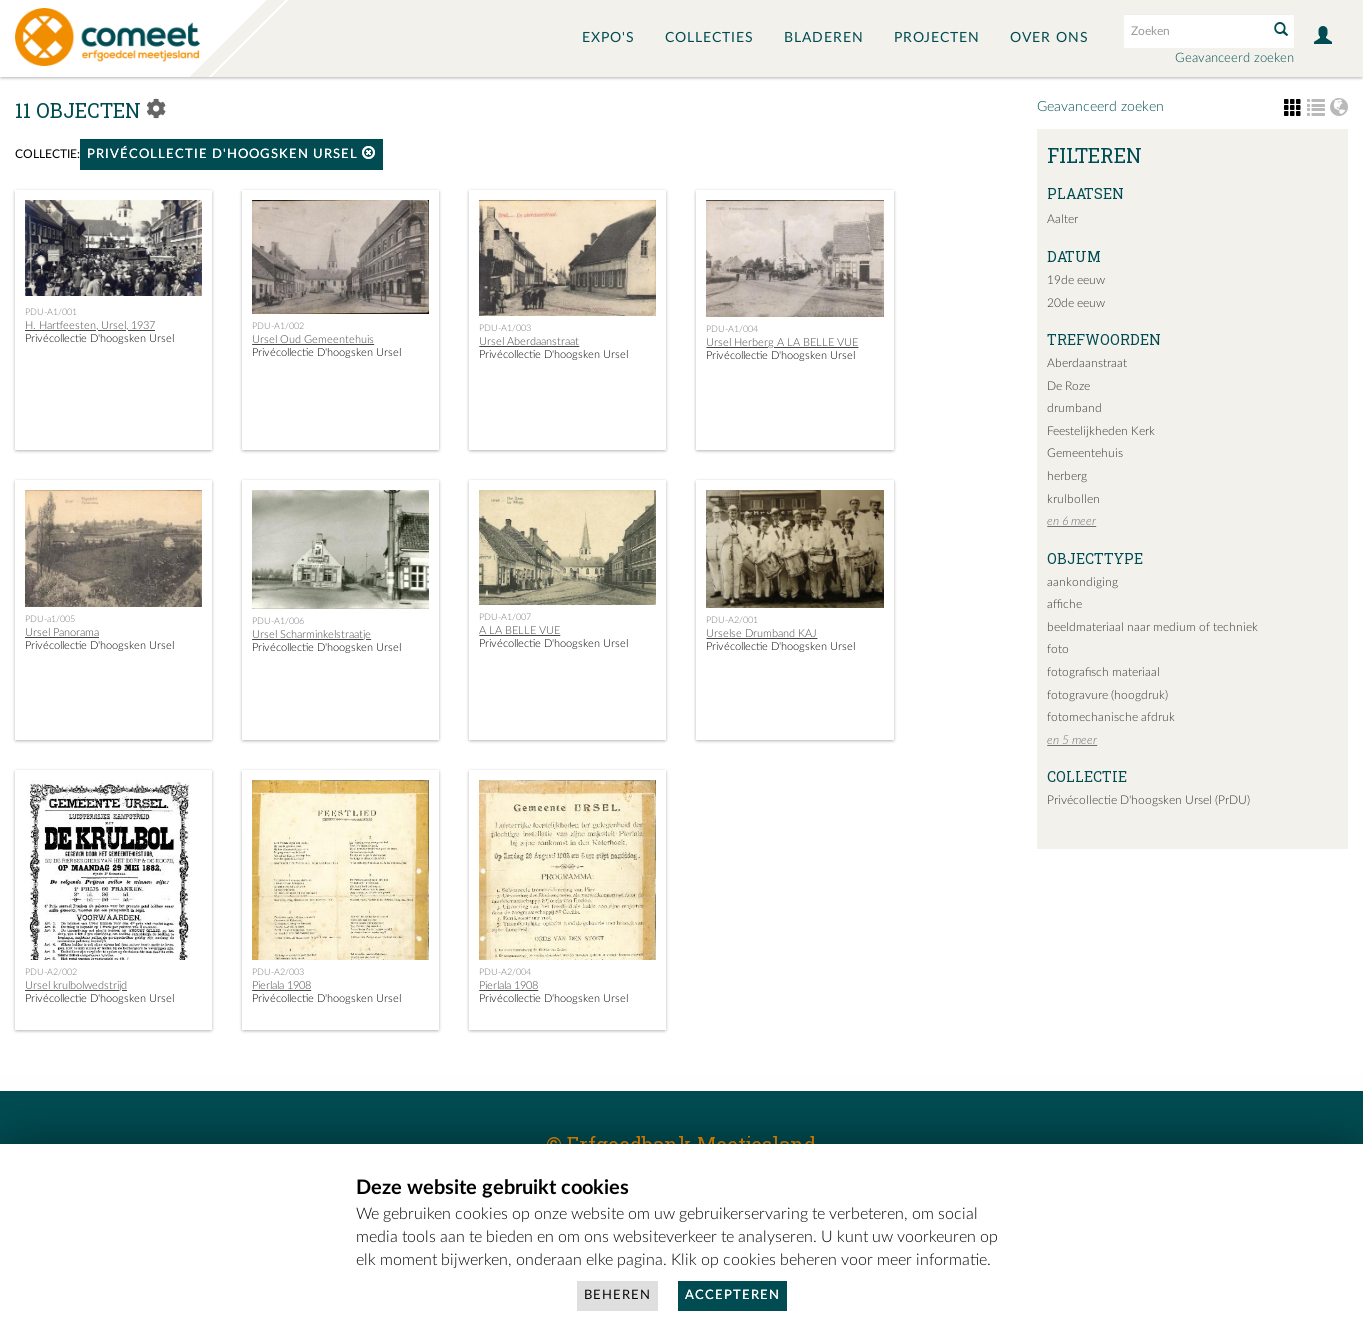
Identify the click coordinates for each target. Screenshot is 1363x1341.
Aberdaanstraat (1087, 363)
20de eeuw (1076, 303)
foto (1058, 649)
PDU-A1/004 (732, 329)
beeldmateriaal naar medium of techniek (1152, 627)
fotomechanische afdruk (1111, 717)
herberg (1067, 476)
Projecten (937, 38)
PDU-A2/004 (505, 972)
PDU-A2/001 (732, 620)
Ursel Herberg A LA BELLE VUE (782, 342)
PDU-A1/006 (278, 621)
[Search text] (1194, 31)
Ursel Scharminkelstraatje (311, 634)
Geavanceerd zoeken (1234, 58)
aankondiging (1082, 582)
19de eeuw (1076, 280)
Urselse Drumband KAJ (761, 633)
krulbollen (1073, 499)
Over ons (1049, 38)
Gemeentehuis (1085, 453)
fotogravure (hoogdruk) (1107, 695)
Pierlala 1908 (281, 985)
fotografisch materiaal (1103, 672)
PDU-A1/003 (505, 328)
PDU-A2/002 (51, 972)
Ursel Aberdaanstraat (529, 341)
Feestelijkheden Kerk (1101, 431)
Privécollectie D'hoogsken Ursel (231, 153)
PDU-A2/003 (278, 972)
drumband (1074, 408)
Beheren (617, 1295)
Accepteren (732, 1295)
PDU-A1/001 (51, 312)
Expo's (608, 38)
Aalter (1062, 219)
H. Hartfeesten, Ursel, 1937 (90, 325)
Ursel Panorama (62, 632)
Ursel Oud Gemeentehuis (313, 339)
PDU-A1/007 (505, 617)
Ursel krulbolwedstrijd (76, 985)
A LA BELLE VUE (519, 630)
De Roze (1068, 386)
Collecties (709, 38)
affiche (1064, 604)
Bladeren (824, 38)
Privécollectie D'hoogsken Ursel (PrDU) (1148, 800)
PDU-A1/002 (278, 326)
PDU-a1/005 (50, 619)
